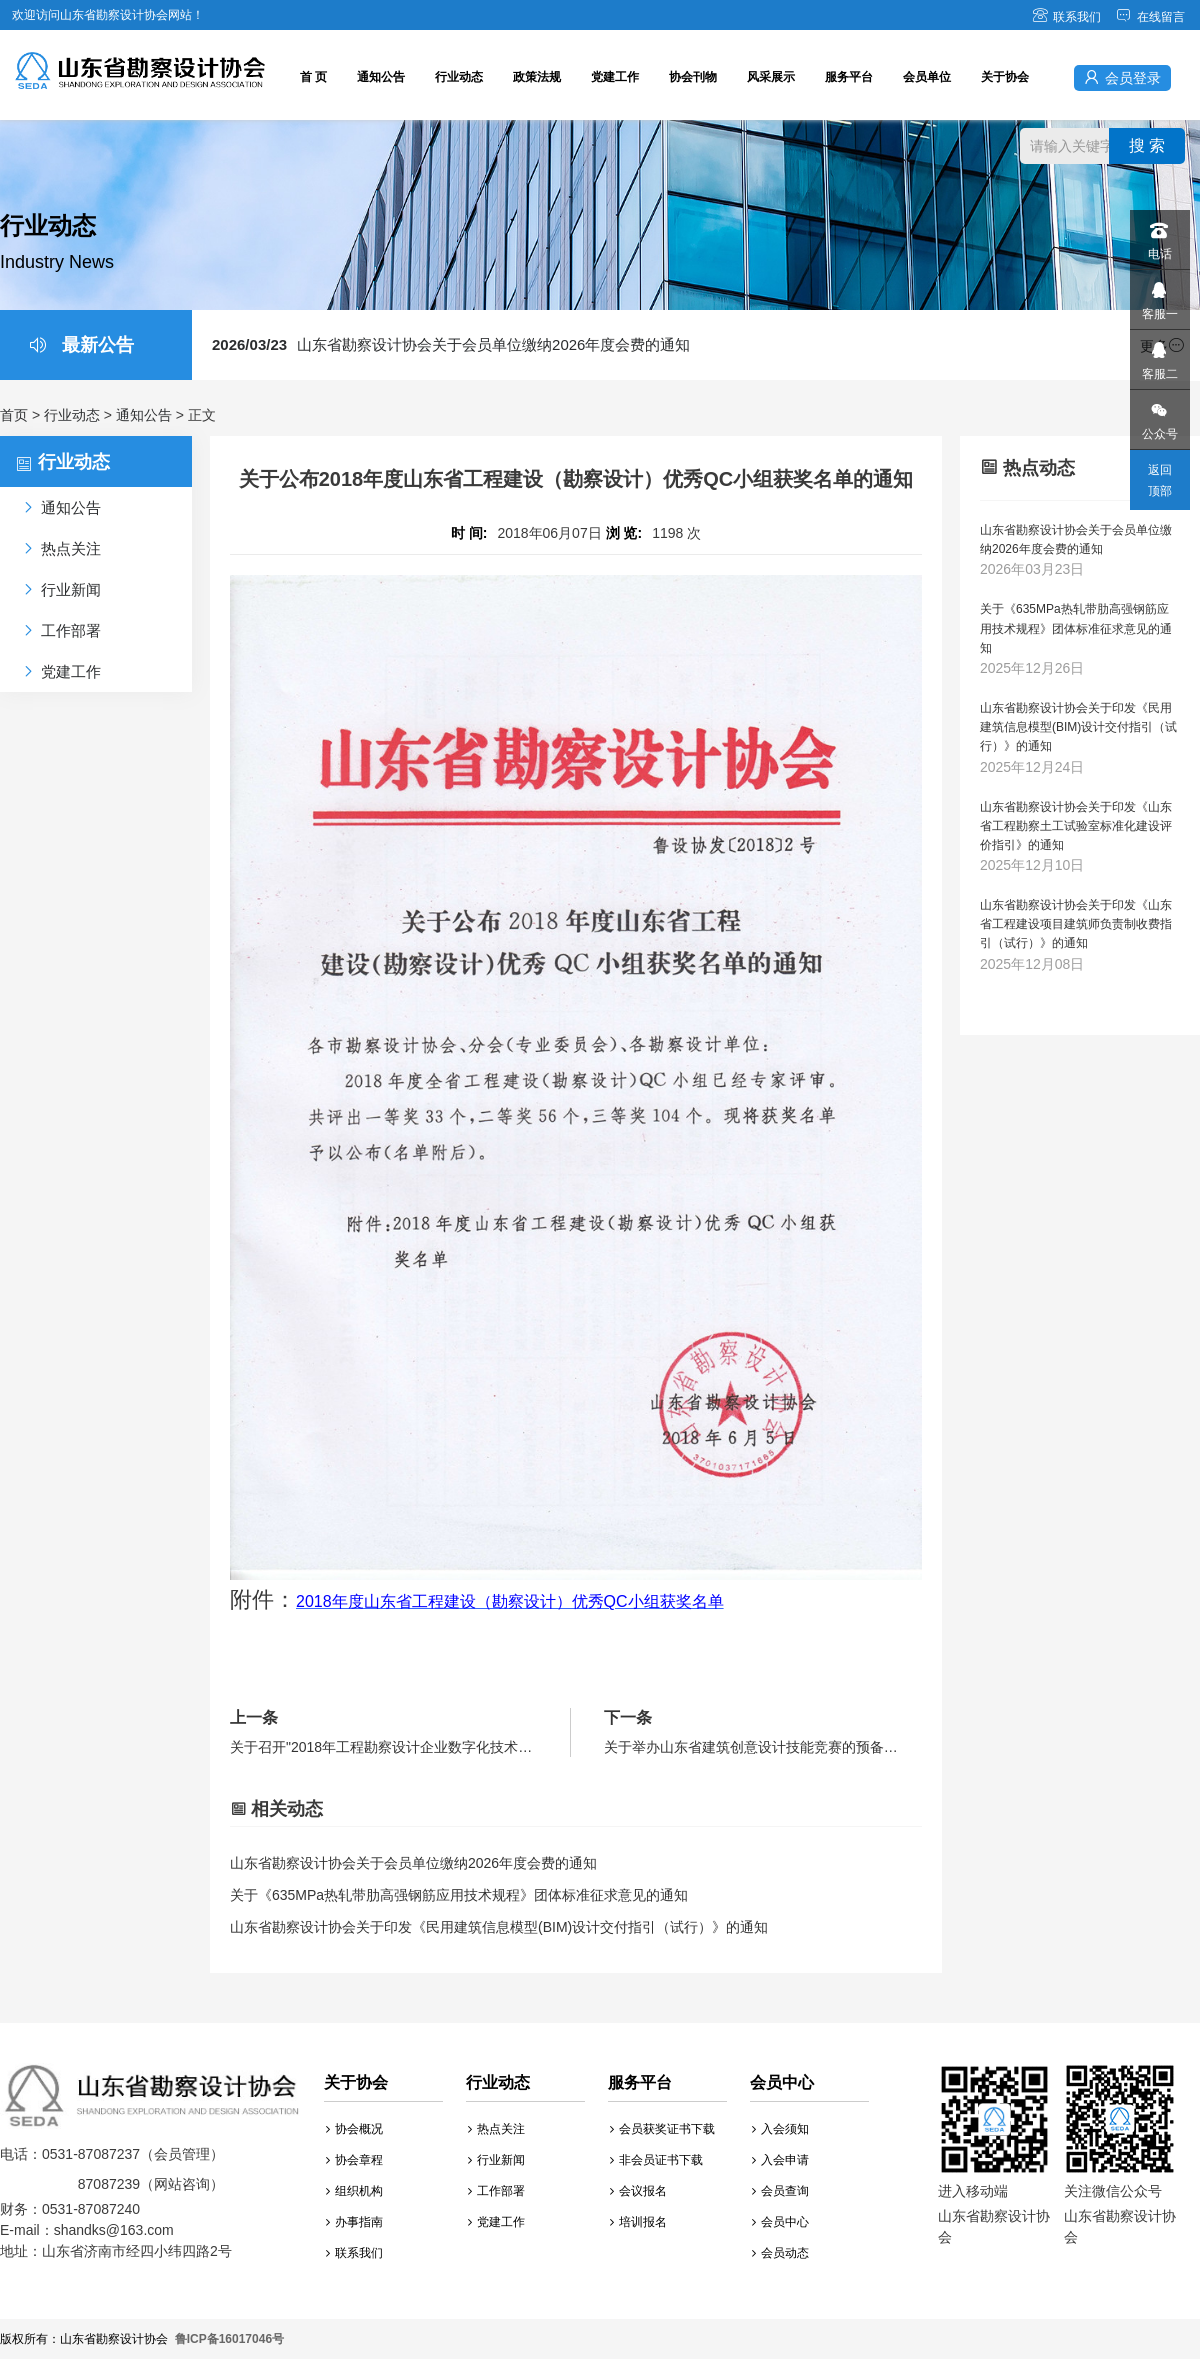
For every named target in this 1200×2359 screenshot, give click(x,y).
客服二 (1159, 355)
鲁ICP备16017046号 (229, 2339)
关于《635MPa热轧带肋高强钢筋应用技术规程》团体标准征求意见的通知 (459, 1895)
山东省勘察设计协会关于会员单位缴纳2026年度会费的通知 (451, 344)
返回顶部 (1160, 480)
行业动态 (459, 77)
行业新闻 (496, 2160)
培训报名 (638, 2222)
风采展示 (771, 77)
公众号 (1159, 415)
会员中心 (780, 2222)
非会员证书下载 (656, 2160)
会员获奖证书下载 (662, 2129)
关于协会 (1005, 77)
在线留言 (1150, 17)
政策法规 (537, 77)
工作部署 (496, 2191)
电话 (1159, 235)
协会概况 (354, 2129)
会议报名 (638, 2191)
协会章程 (354, 2160)
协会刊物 (693, 77)
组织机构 (354, 2191)
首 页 (313, 77)
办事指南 (354, 2222)
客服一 (1159, 295)
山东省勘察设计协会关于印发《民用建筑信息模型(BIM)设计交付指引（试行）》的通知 (499, 1927)
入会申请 (780, 2160)
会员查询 (780, 2191)
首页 (14, 415)
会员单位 (927, 77)
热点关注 (496, 2129)
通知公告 (381, 77)
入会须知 (780, 2129)
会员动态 (780, 2253)
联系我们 (1066, 17)
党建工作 (615, 77)
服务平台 (849, 77)
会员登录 (1122, 77)
